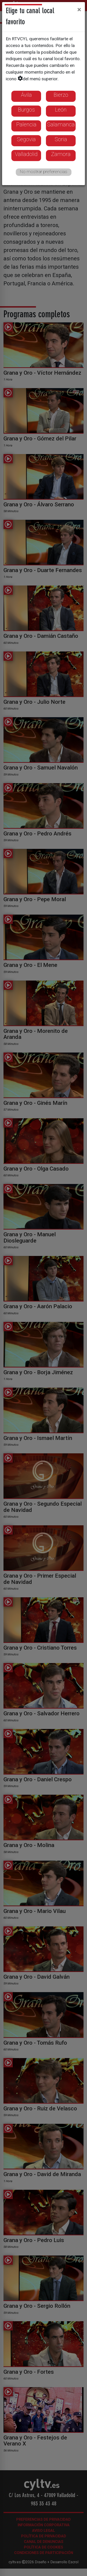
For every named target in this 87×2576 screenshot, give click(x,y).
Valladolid (26, 154)
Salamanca (61, 124)
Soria (61, 139)
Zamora (61, 154)
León (61, 109)
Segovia (26, 139)
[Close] (79, 9)
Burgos (26, 109)
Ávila (26, 95)
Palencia (26, 124)
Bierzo (61, 95)
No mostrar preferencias (43, 171)
